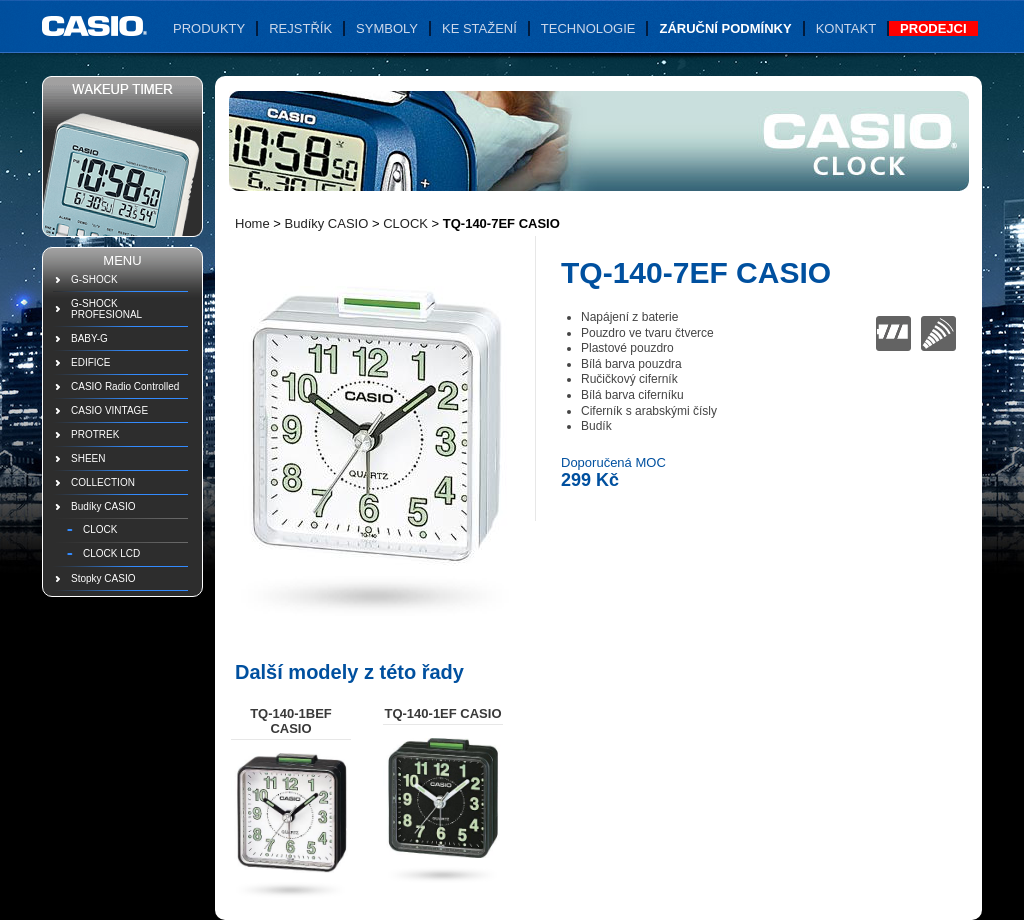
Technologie (588, 28)
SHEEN (88, 458)
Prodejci (933, 28)
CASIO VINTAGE (109, 410)
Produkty (209, 28)
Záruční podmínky (725, 28)
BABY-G (89, 338)
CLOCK (100, 529)
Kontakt (846, 28)
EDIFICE (90, 362)
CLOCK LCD (111, 553)
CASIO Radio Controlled (125, 386)
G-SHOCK (94, 279)
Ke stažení (479, 28)
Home (252, 223)
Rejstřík (300, 28)
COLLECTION (103, 482)
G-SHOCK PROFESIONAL (106, 309)
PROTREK (95, 434)
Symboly (387, 28)
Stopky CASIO (103, 578)
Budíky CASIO (103, 506)
